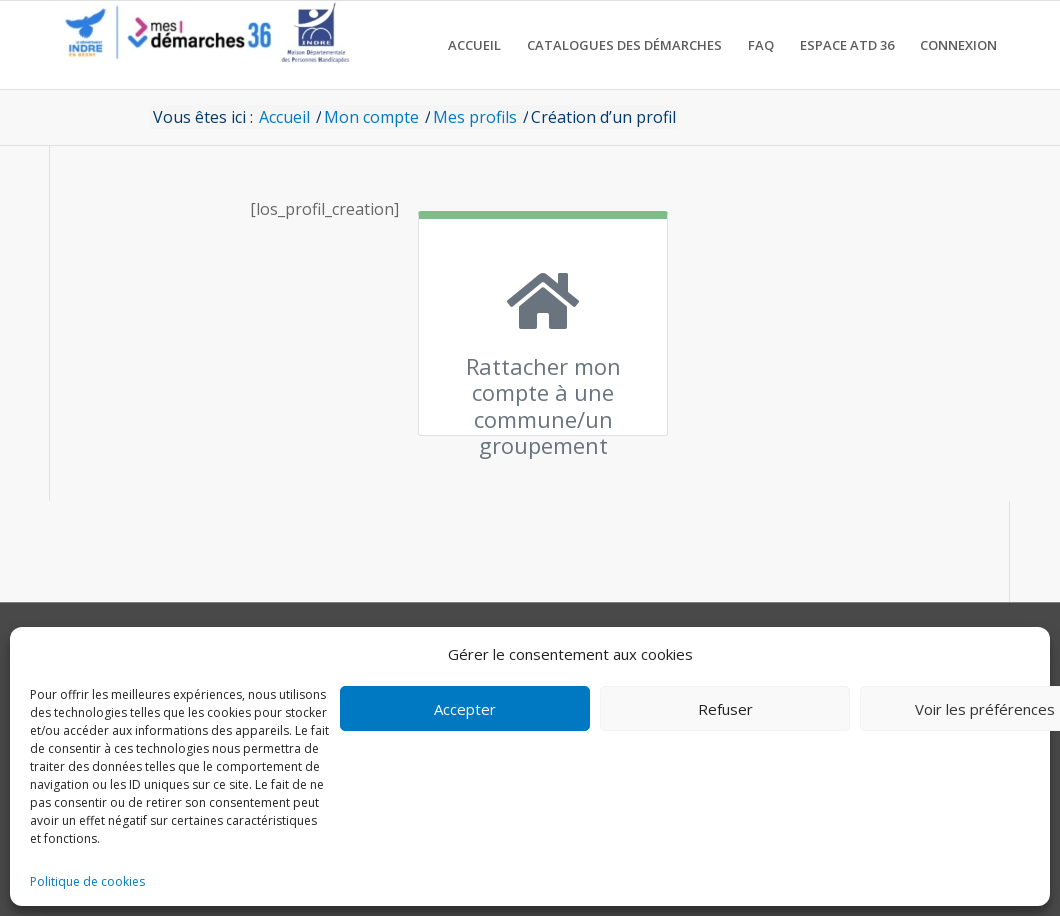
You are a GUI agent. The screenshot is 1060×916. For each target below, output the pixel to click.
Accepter (465, 709)
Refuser (725, 709)
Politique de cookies (87, 881)
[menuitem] (474, 45)
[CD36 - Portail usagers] (200, 45)
